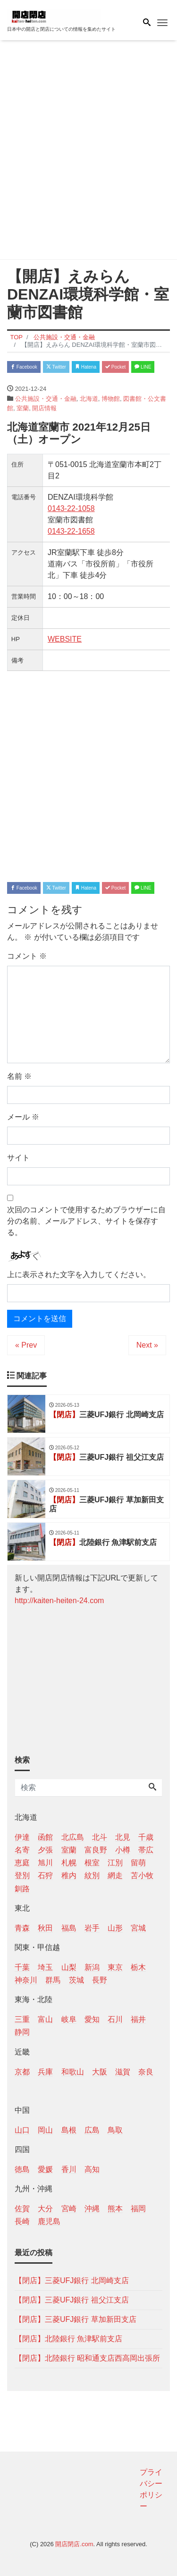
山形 (115, 1928)
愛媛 (45, 2169)
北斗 (99, 1837)
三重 (22, 2019)
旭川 (45, 1863)
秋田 (45, 1928)
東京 (115, 1967)
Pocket (115, 367)
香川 (68, 2169)
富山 (45, 2019)
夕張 (45, 1850)
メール (23, 1117)
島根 (68, 2130)
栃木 (138, 1967)
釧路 (22, 1889)
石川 (115, 2019)
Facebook (23, 367)
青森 (22, 1928)
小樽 (122, 1850)
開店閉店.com (74, 2544)
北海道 (89, 398)
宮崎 (68, 2209)
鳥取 (115, 2130)
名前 (19, 1076)
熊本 (115, 2209)
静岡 (22, 2032)
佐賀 (22, 2209)
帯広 (145, 1850)
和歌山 (72, 2072)
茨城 (76, 1980)
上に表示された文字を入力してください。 (79, 1274)
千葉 (22, 1967)
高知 (92, 2169)
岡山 (45, 2130)
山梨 (68, 1967)
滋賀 (122, 2072)
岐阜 (68, 2019)
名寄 (22, 1850)
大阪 (99, 2072)
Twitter (56, 367)
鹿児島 (49, 2221)
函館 (45, 1837)
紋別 (92, 1875)
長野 (99, 1980)
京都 (22, 2072)
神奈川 (26, 1980)
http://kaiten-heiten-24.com (59, 1601)
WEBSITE (65, 639)
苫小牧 (142, 1875)
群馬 (52, 1980)
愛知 (92, 2019)
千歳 (145, 1837)
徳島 (22, 2169)
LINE (143, 367)
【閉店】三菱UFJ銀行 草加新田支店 (75, 2319)
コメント (27, 956)
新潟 (92, 1967)
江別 (115, 1863)
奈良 (145, 2072)
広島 (92, 2130)
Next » (147, 1345)
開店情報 (44, 408)
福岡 (138, 2209)
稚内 (68, 1875)
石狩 (45, 1875)
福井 (138, 2019)
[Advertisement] (88, 151)
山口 (22, 2130)
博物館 (110, 398)
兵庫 (45, 2072)
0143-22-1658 (71, 531)
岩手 (92, 1928)
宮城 (138, 1928)
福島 (68, 1928)
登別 (22, 1875)
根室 (92, 1863)
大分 (45, 2209)
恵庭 (22, 1863)
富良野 (95, 1850)
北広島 (72, 1837)
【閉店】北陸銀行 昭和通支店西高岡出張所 (87, 2358)
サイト (18, 1158)
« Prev (26, 1345)
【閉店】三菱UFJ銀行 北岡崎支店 (72, 2280)
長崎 (22, 2221)
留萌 (138, 1863)
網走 (115, 1875)
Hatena (85, 367)
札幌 (68, 1863)
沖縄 (92, 2209)
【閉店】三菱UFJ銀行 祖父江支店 (72, 2300)
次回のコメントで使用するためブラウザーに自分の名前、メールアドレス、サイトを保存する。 (86, 1221)
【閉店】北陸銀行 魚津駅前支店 (68, 2339)
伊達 (22, 1837)
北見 (122, 1837)
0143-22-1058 (71, 508)
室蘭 (23, 408)
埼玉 (45, 1967)
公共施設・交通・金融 (45, 398)
